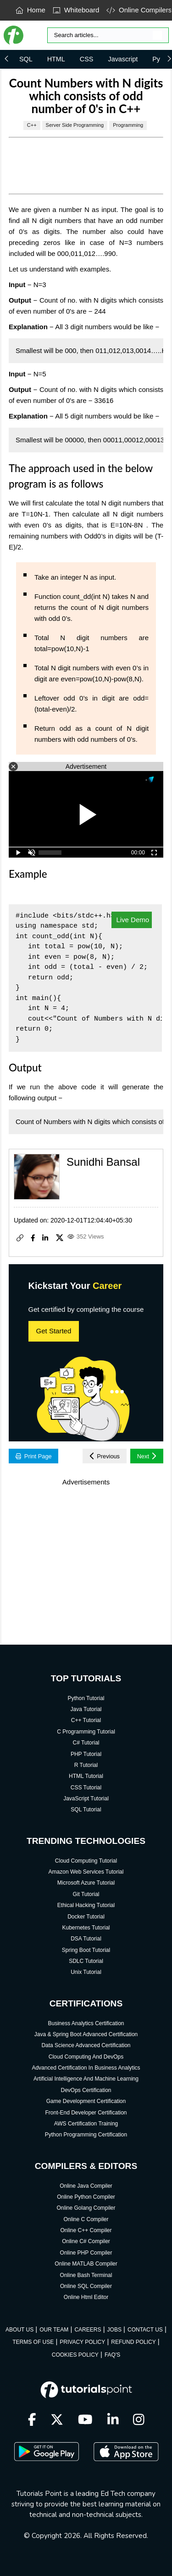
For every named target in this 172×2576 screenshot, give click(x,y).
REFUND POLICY (133, 2342)
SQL (26, 59)
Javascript (123, 59)
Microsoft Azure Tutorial (86, 1883)
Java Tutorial (85, 1709)
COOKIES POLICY (75, 2355)
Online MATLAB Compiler (86, 2264)
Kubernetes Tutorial (86, 1927)
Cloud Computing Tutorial (86, 1861)
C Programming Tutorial (86, 1731)
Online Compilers (139, 10)
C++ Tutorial (86, 1720)
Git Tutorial (85, 1894)
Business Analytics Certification (86, 2023)
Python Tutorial (85, 1698)
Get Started (54, 1331)
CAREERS (87, 2329)
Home (30, 10)
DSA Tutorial (86, 1938)
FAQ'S (112, 2355)
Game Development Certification (86, 2101)
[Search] (108, 35)
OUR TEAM (53, 2329)
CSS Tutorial (86, 1787)
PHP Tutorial (86, 1754)
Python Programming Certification (86, 2134)
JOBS (114, 2329)
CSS (87, 59)
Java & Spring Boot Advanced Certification (86, 2034)
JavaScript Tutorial (86, 1798)
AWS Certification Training (86, 2123)
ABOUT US (19, 2329)
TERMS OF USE (33, 2342)
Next (147, 1456)
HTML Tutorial (86, 1776)
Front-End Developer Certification (86, 2112)
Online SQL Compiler (86, 2286)
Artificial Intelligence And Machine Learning (86, 2079)
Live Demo (131, 920)
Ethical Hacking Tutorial (86, 1905)
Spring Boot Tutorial (86, 1950)
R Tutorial (86, 1765)
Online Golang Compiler (85, 2208)
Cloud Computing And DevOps (86, 2057)
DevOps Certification (86, 2090)
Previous (104, 1456)
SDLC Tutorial (86, 1961)
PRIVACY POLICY (82, 2342)
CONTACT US (145, 2329)
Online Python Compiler (86, 2197)
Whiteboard (76, 10)
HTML (56, 59)
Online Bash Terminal (86, 2275)
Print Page (34, 1456)
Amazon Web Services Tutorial (86, 1872)
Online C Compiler (85, 2219)
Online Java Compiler (86, 2186)
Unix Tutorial (86, 1972)
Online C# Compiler (86, 2241)
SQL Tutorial (86, 1809)
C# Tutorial (85, 1742)
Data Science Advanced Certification (85, 2045)
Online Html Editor (86, 2297)
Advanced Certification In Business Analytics (86, 2068)
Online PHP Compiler (86, 2253)
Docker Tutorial (86, 1916)
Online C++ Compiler (85, 2230)
